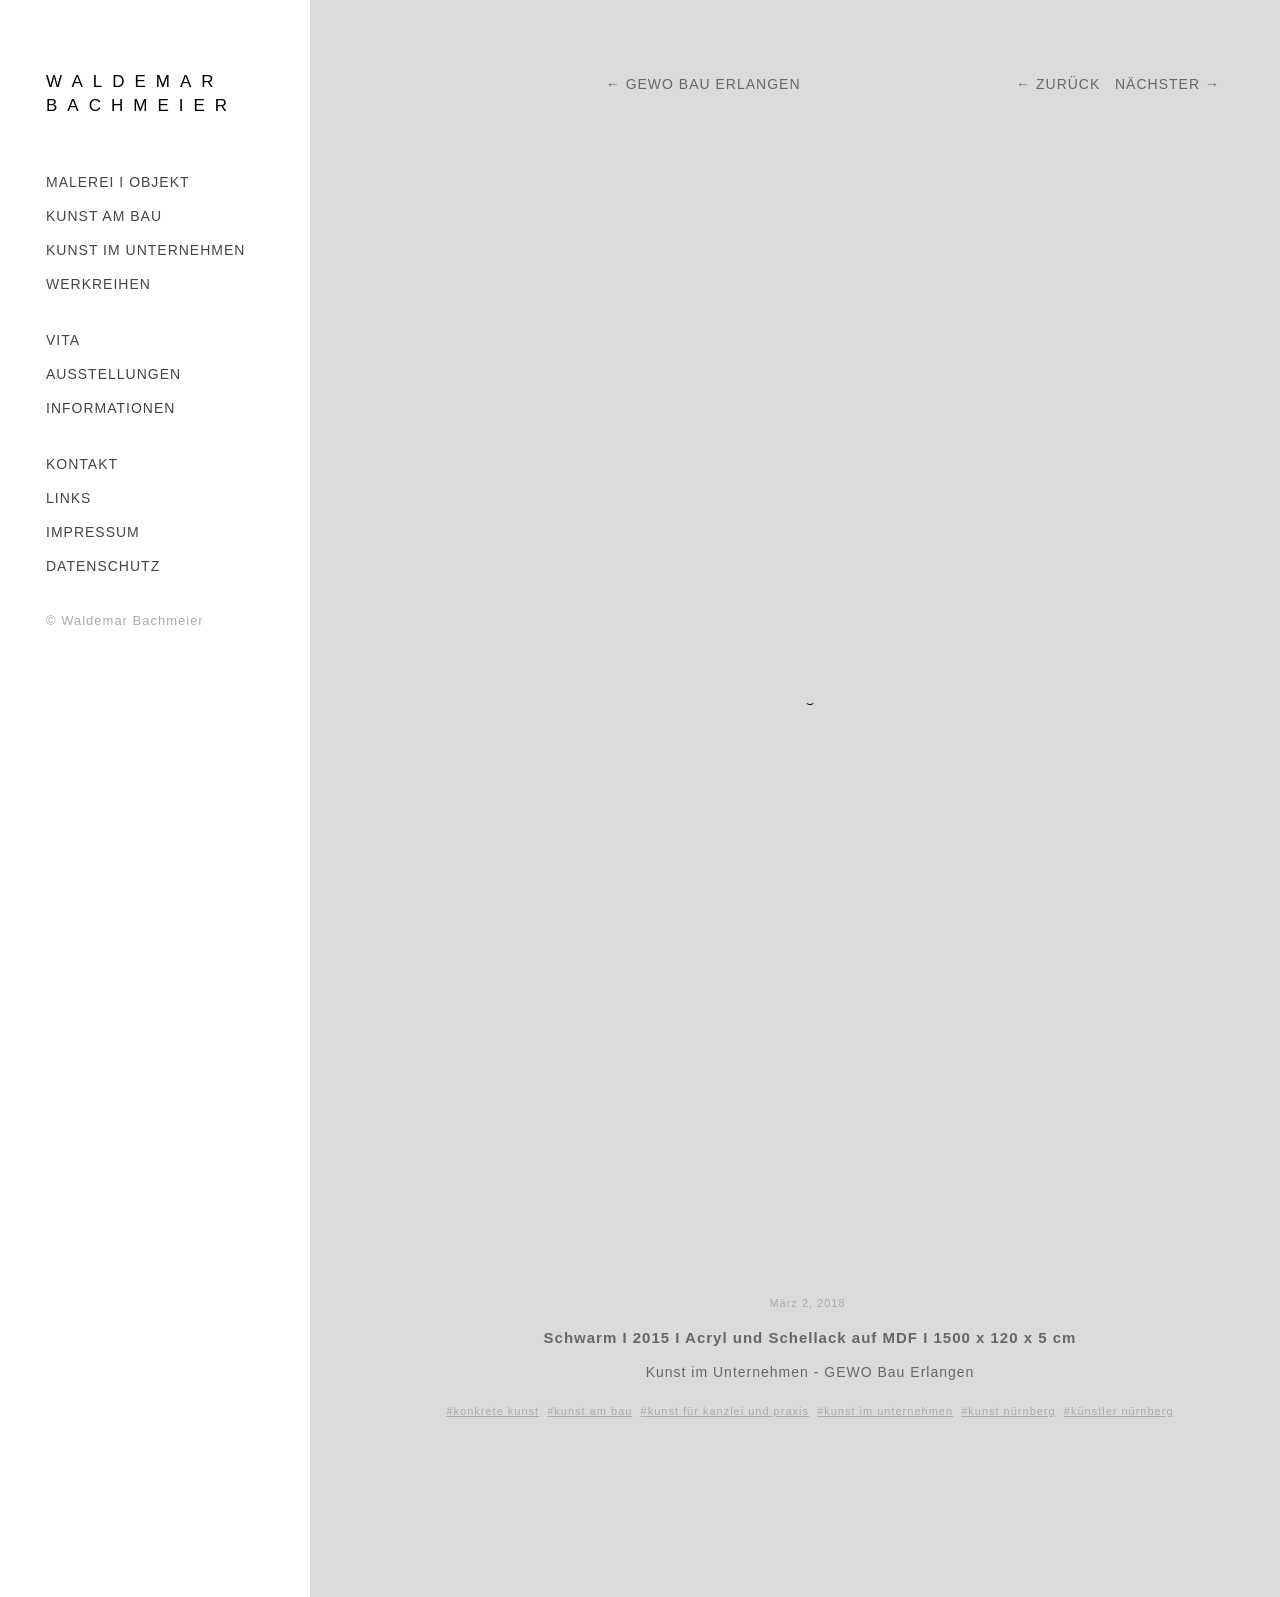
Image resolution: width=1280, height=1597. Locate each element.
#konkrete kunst (492, 1411)
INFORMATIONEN (110, 408)
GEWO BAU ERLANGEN (716, 84)
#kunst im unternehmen (885, 1411)
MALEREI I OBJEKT (118, 182)
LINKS (68, 498)
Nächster (1157, 84)
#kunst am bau (589, 1411)
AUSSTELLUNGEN (113, 374)
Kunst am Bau (104, 216)
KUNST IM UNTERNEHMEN (145, 250)
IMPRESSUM (93, 532)
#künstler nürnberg (1119, 1411)
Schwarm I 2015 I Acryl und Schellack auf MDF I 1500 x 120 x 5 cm (810, 1337)
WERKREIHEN (98, 284)
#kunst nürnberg (1008, 1411)
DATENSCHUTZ (103, 566)
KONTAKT (82, 464)
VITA (63, 340)
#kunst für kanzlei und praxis (725, 1411)
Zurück (1068, 84)
